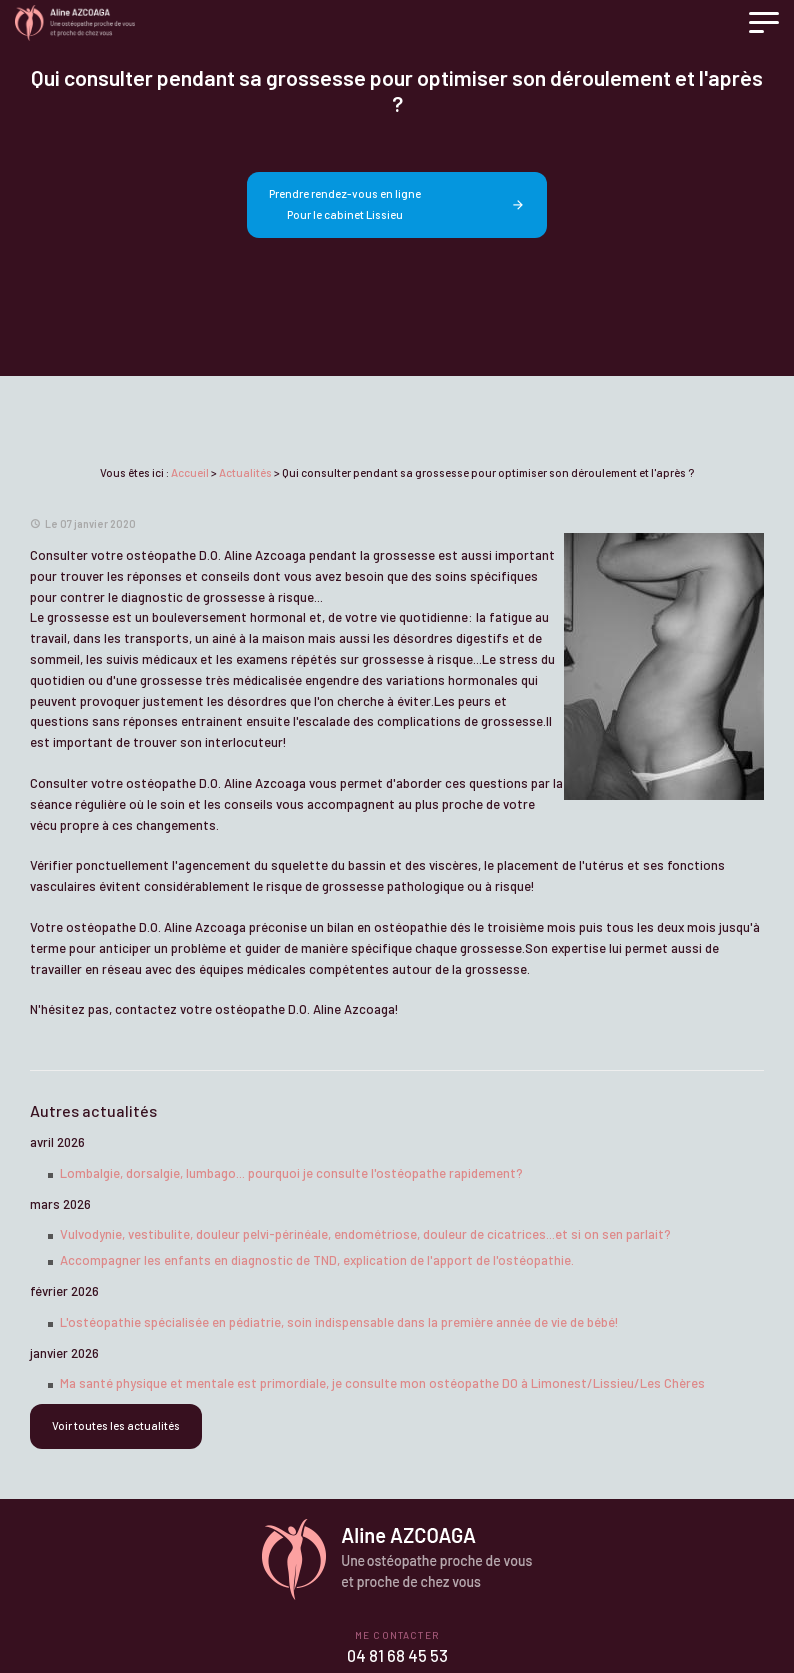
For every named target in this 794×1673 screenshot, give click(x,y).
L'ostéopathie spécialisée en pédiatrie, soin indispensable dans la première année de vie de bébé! (339, 1322)
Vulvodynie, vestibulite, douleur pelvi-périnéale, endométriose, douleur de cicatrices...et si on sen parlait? (365, 1234)
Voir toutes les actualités (116, 1425)
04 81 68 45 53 (397, 1655)
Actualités (245, 472)
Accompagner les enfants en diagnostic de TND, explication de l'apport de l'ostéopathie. (317, 1260)
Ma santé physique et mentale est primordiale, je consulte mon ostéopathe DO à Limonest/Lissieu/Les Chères (382, 1383)
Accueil (190, 472)
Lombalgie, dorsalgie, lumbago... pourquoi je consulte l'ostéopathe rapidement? (291, 1173)
